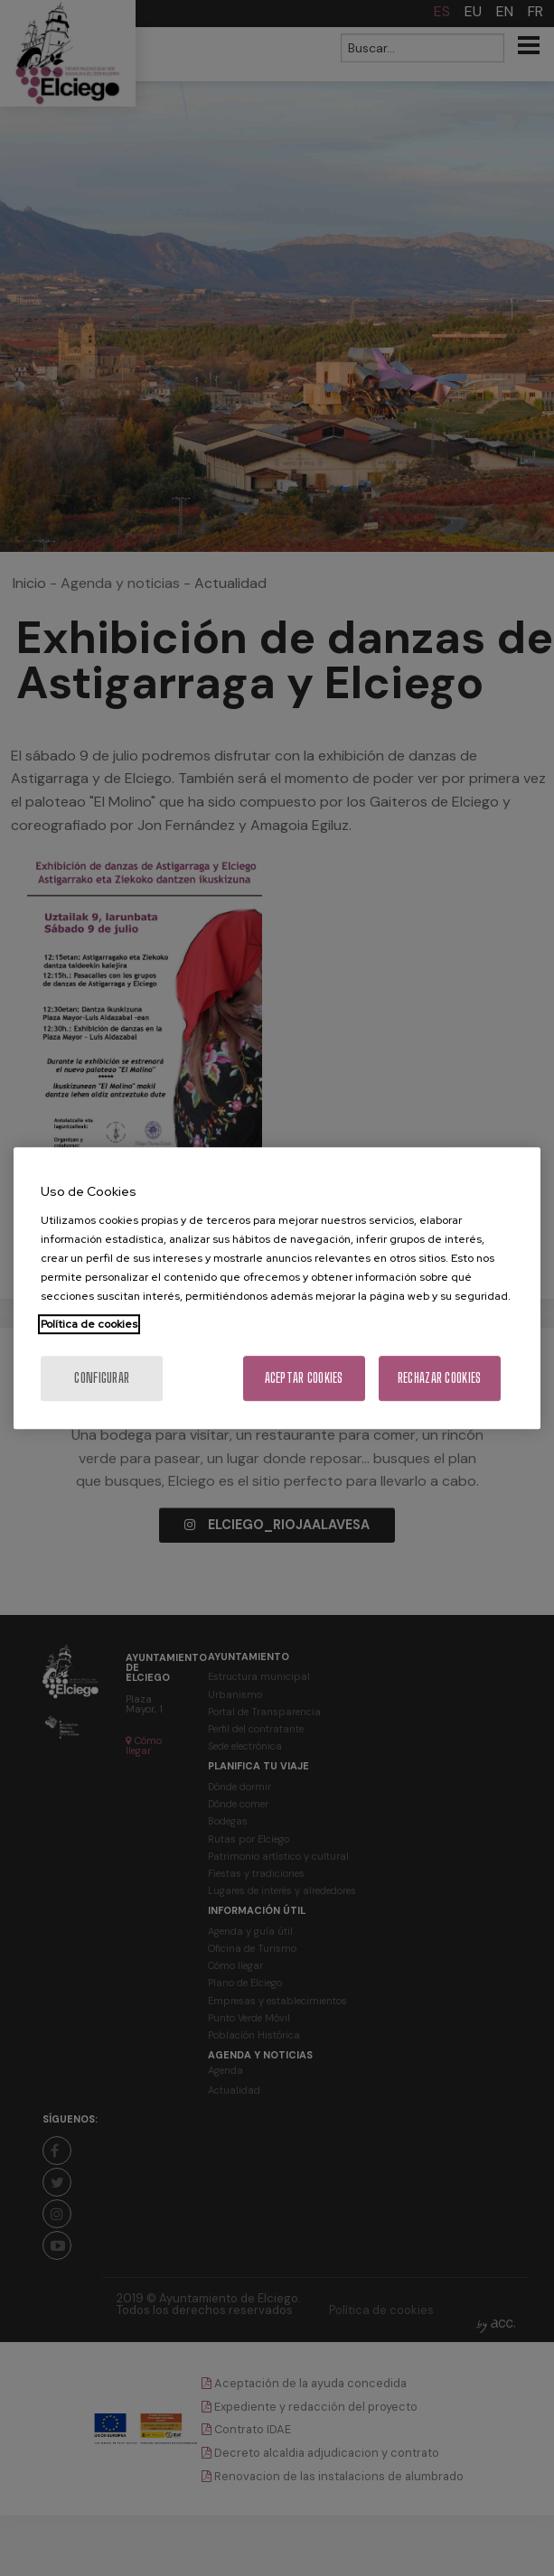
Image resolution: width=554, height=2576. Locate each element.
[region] (277, 1288)
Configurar (101, 1378)
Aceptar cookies (304, 1378)
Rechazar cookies (439, 1378)
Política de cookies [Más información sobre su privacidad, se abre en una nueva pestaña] (89, 1324)
